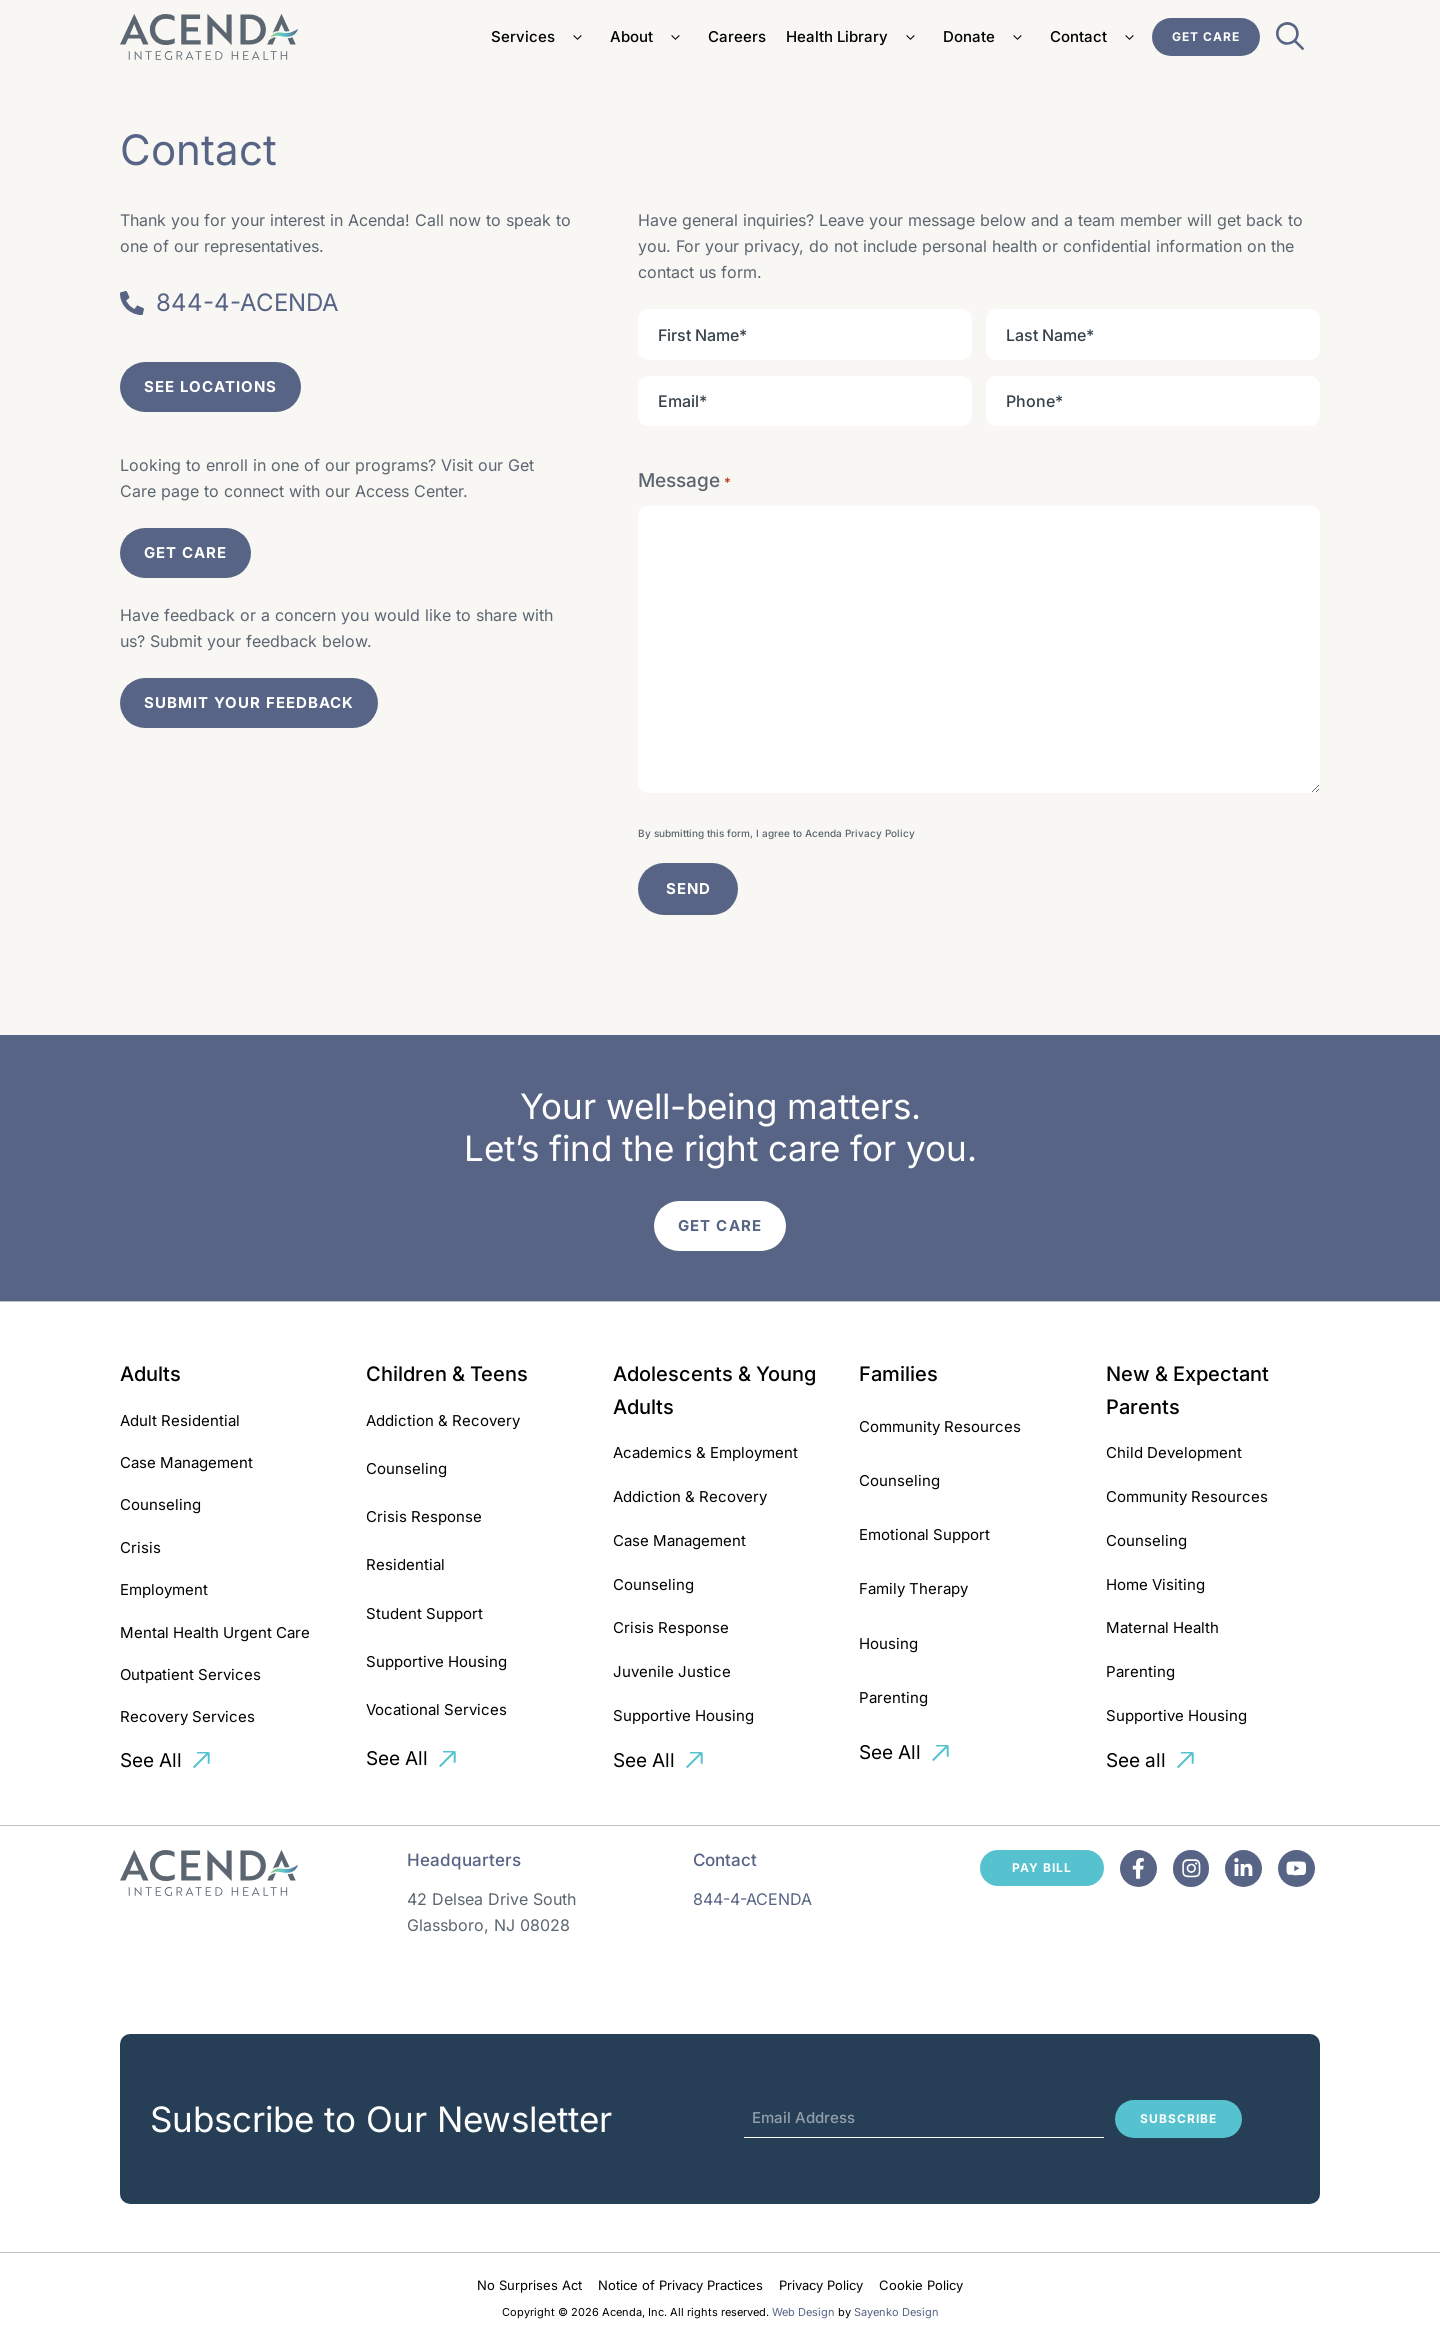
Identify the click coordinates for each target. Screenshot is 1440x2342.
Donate (986, 37)
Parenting (893, 1697)
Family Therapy (913, 1588)
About (649, 37)
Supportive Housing (436, 1661)
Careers (737, 36)
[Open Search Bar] (1290, 42)
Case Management (186, 1462)
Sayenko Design (896, 2312)
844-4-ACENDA (752, 1899)
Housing (888, 1643)
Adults (150, 1374)
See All (151, 1760)
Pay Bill (1042, 1867)
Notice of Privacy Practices (680, 2285)
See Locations (210, 386)
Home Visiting (1155, 1584)
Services (540, 37)
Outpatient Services (190, 1674)
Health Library (854, 37)
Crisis (140, 1547)
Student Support (424, 1613)
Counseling (160, 1504)
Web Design (803, 2312)
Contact (1096, 37)
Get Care (1206, 36)
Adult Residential (180, 1420)
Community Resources (940, 1426)
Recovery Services (187, 1716)
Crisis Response (424, 1516)
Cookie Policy (921, 2285)
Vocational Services (436, 1709)
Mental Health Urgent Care (215, 1632)
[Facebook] (1138, 1868)
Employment (164, 1589)
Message (684, 481)
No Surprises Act (529, 2285)
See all (1136, 1760)
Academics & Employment (705, 1452)
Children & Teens (447, 1374)
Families (898, 1374)
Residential (405, 1564)
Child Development (1174, 1452)
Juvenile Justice (672, 1671)
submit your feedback (249, 702)
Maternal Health (1162, 1627)
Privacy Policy (880, 833)
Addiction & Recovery (443, 1420)
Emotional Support (924, 1534)
